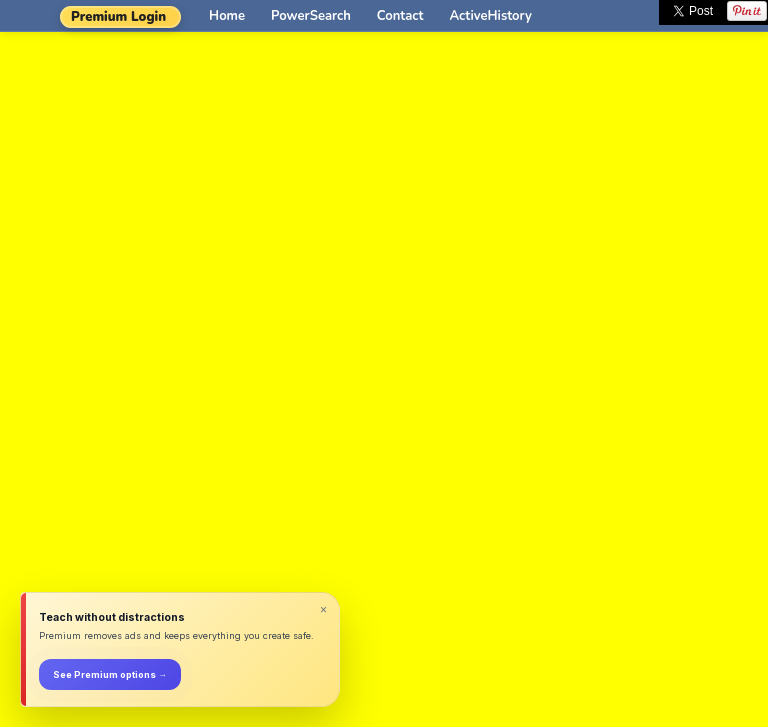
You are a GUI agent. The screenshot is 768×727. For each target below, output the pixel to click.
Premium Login (118, 17)
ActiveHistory (491, 16)
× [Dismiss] (323, 610)
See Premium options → (110, 674)
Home (227, 16)
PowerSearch (311, 16)
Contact (400, 16)
